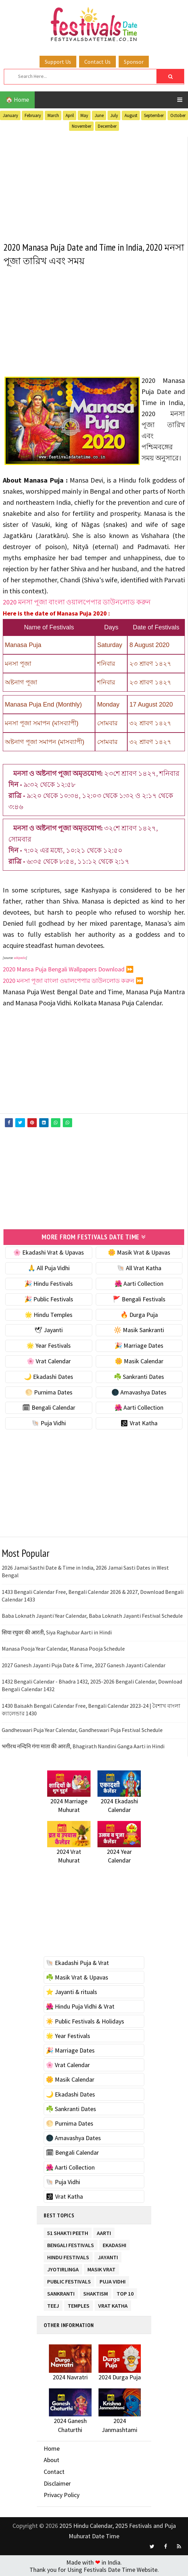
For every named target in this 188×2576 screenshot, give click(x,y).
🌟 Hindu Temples (48, 1314)
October (178, 115)
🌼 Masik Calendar (139, 1360)
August (131, 115)
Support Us (58, 61)
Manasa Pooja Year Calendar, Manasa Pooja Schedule (63, 1647)
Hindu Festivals (68, 2255)
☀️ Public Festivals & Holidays (85, 2020)
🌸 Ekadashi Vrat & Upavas (48, 1252)
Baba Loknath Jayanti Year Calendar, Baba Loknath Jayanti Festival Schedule (92, 1615)
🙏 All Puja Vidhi (49, 1267)
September (154, 115)
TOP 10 (125, 2291)
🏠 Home (17, 100)
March (53, 115)
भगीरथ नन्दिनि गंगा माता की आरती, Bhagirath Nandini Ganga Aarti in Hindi (83, 1745)
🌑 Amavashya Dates (138, 1391)
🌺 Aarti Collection (138, 1283)
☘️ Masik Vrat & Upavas (77, 1977)
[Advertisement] (94, 185)
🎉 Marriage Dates (138, 1345)
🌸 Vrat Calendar (49, 1360)
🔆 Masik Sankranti (139, 1329)
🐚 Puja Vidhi (49, 1422)
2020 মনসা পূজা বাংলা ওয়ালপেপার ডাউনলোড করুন (77, 602)
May (84, 115)
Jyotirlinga (63, 2267)
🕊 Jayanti (48, 1329)
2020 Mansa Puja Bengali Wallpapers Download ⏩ (68, 969)
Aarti (104, 2231)
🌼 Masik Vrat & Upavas (139, 1252)
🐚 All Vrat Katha (139, 1267)
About (51, 2459)
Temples (78, 2303)
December (107, 126)
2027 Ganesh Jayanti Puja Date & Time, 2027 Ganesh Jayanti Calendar (83, 1664)
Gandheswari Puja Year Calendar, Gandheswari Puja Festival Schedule (82, 1728)
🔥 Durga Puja (139, 1314)
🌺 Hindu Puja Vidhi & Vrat (80, 2006)
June (99, 115)
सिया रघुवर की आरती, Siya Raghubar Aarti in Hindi (57, 1631)
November (81, 126)
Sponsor (134, 61)
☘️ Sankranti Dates (139, 1376)
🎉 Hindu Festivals (48, 1283)
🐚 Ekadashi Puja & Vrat (77, 1962)
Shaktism (95, 2291)
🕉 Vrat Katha (138, 1422)
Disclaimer (57, 2482)
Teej (53, 2303)
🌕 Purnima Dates (48, 1391)
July (114, 115)
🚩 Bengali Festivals (139, 1298)
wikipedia (20, 958)
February (33, 115)
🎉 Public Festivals (48, 1298)
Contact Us (97, 61)
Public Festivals (69, 2279)
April (70, 115)
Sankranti (61, 2291)
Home (52, 2448)
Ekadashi (114, 2243)
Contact (54, 2471)
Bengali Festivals (70, 2243)
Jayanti (108, 2255)
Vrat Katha (113, 2303)
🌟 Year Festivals (48, 1345)
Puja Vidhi (113, 2279)
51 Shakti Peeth (67, 2231)
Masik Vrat (101, 2267)
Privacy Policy (61, 2494)
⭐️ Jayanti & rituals (71, 1991)
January (10, 115)
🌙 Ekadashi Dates (48, 1376)
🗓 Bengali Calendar (48, 1407)
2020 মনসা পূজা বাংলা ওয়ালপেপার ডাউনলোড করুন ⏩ (73, 981)
